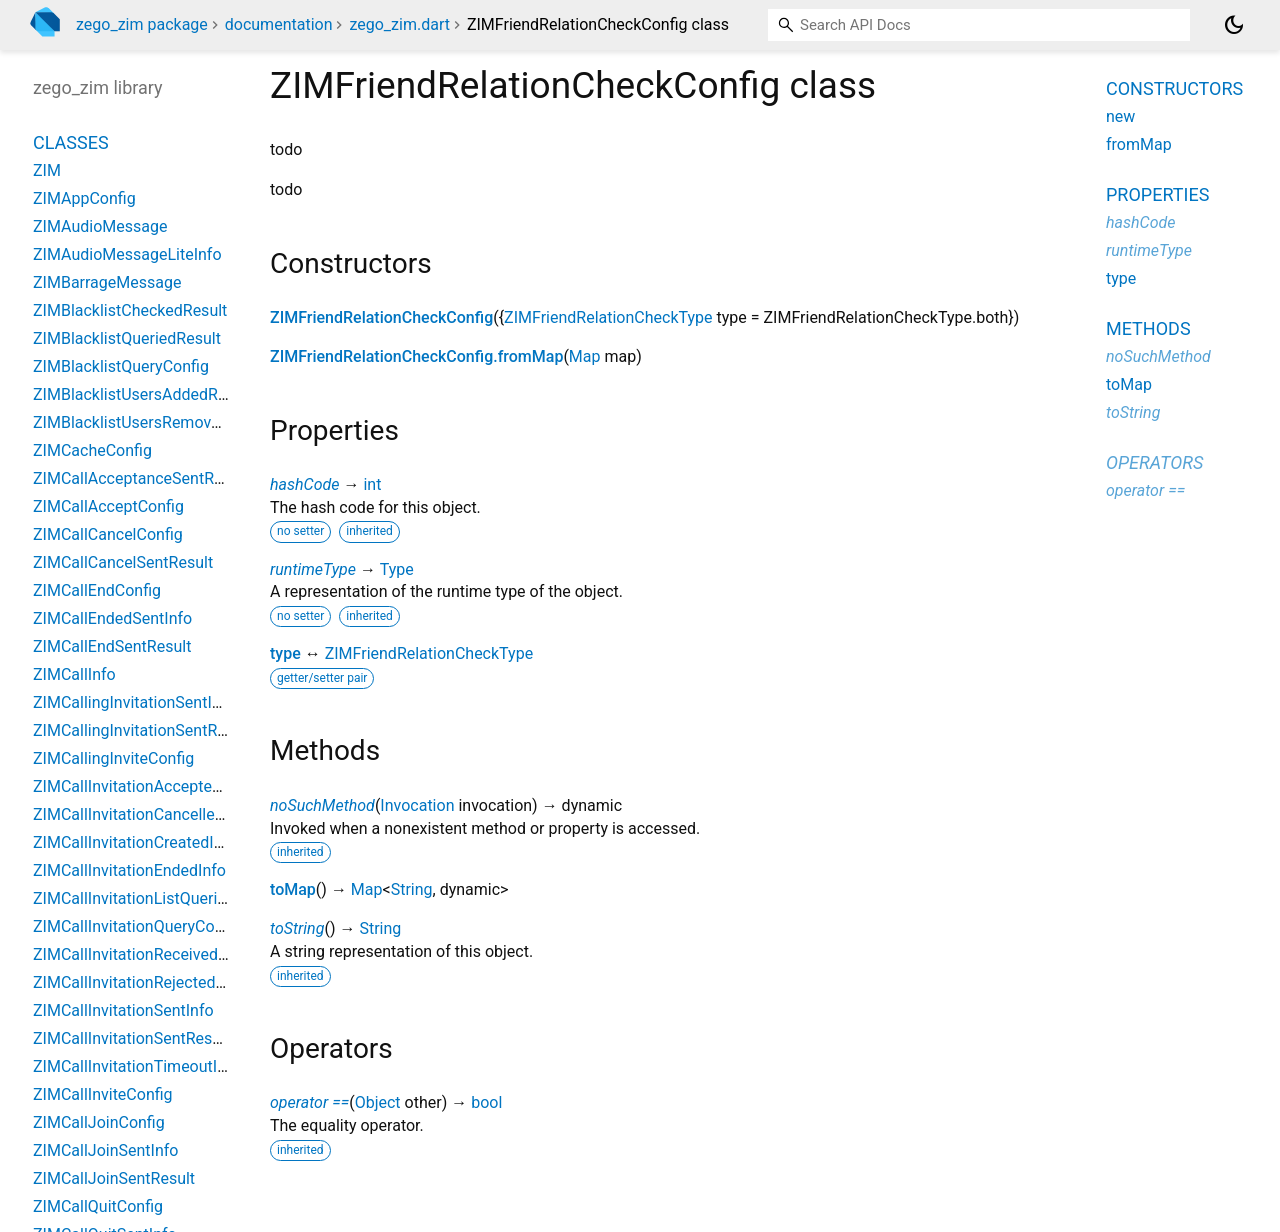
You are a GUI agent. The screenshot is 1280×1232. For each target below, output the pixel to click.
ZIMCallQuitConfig (98, 1206)
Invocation (417, 805)
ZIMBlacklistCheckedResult (130, 310)
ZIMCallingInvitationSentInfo (134, 702)
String (412, 889)
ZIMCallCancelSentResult (123, 562)
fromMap (1139, 144)
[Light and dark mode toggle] (1234, 25)
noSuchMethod (322, 805)
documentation (279, 24)
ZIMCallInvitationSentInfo (123, 1010)
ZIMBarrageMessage (107, 282)
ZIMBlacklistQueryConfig (121, 366)
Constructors (1174, 88)
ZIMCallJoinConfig (99, 1122)
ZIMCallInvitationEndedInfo (129, 870)
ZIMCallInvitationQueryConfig (137, 926)
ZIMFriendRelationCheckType (608, 317)
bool (486, 1102)
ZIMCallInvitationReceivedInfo (139, 954)
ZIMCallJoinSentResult (114, 1178)
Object (378, 1102)
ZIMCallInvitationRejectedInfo (138, 982)
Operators (1154, 462)
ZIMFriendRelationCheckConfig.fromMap (416, 356)
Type (397, 569)
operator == (309, 1102)
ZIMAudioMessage (100, 226)
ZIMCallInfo (74, 674)
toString (297, 928)
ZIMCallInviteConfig (103, 1094)
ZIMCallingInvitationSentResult (142, 730)
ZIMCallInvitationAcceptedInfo (141, 786)
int (372, 484)
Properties (1157, 194)
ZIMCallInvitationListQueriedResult (156, 898)
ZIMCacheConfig (92, 450)
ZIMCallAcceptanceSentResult (141, 478)
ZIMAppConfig (84, 198)
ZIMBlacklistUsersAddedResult (143, 394)
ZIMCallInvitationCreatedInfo (135, 842)
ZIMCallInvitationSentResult (131, 1038)
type (285, 653)
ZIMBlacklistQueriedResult (127, 338)
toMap (293, 889)
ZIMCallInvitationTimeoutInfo (137, 1066)
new (1120, 116)
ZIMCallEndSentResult (112, 646)
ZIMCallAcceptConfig (108, 506)
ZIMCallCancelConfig (108, 534)
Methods (1148, 328)
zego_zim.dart (399, 24)
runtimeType (313, 569)
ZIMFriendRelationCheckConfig (381, 317)
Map (585, 356)
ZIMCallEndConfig (97, 590)
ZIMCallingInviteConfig (113, 758)
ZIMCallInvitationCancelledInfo (142, 814)
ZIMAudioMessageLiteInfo (127, 254)
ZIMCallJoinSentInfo (105, 1150)
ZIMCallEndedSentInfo (112, 618)
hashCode (304, 484)
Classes (71, 142)
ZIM (47, 170)
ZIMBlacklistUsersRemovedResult (153, 422)
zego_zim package (142, 24)
